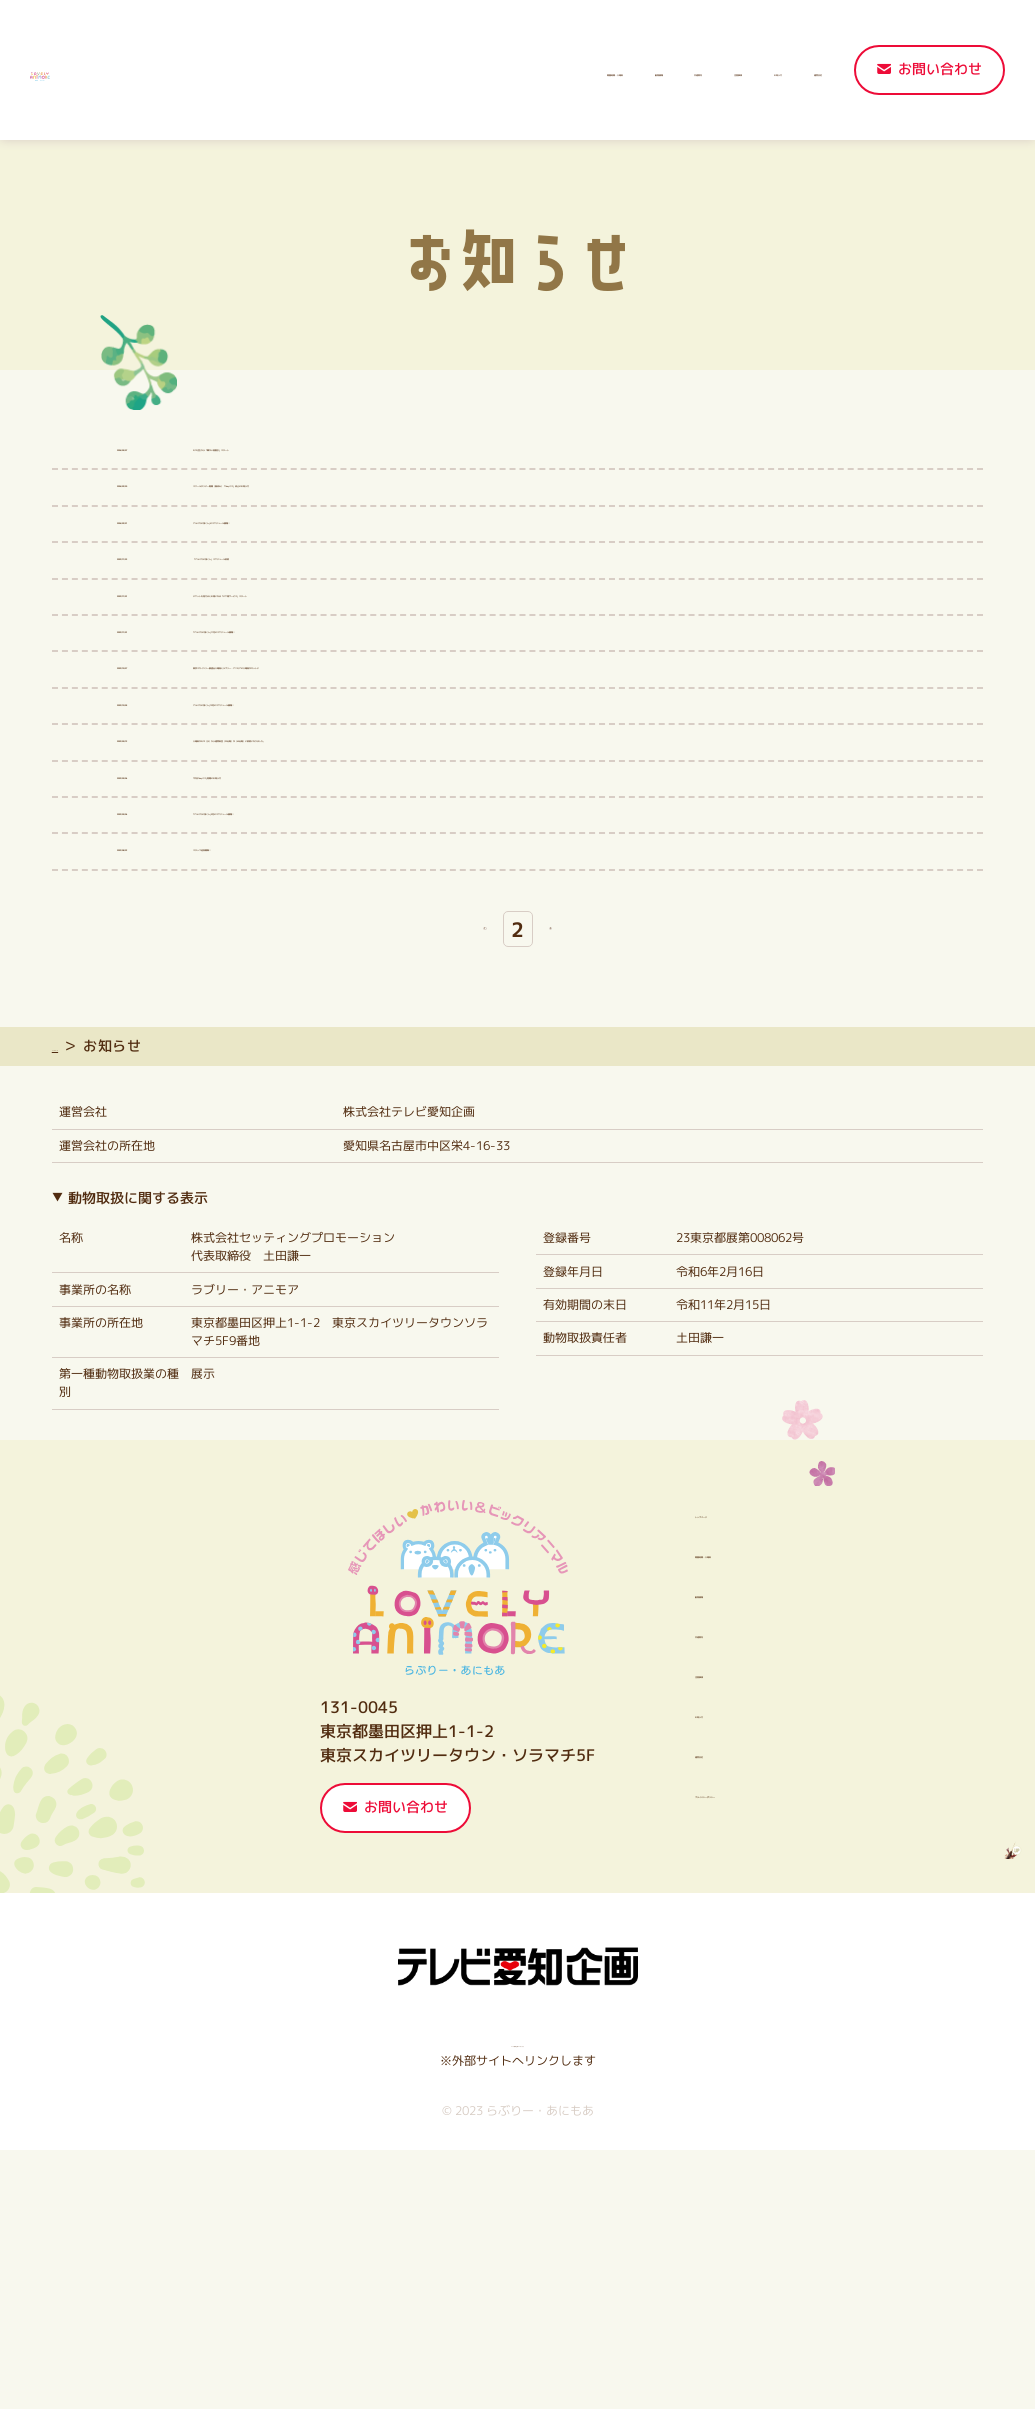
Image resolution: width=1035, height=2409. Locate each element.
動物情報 (443, 71)
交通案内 (530, 71)
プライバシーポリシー (705, 2051)
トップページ (96, 1305)
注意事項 (618, 71)
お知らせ (706, 71)
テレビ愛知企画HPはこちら (517, 2301)
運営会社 (794, 71)
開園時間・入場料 (327, 71)
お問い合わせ (940, 69)
